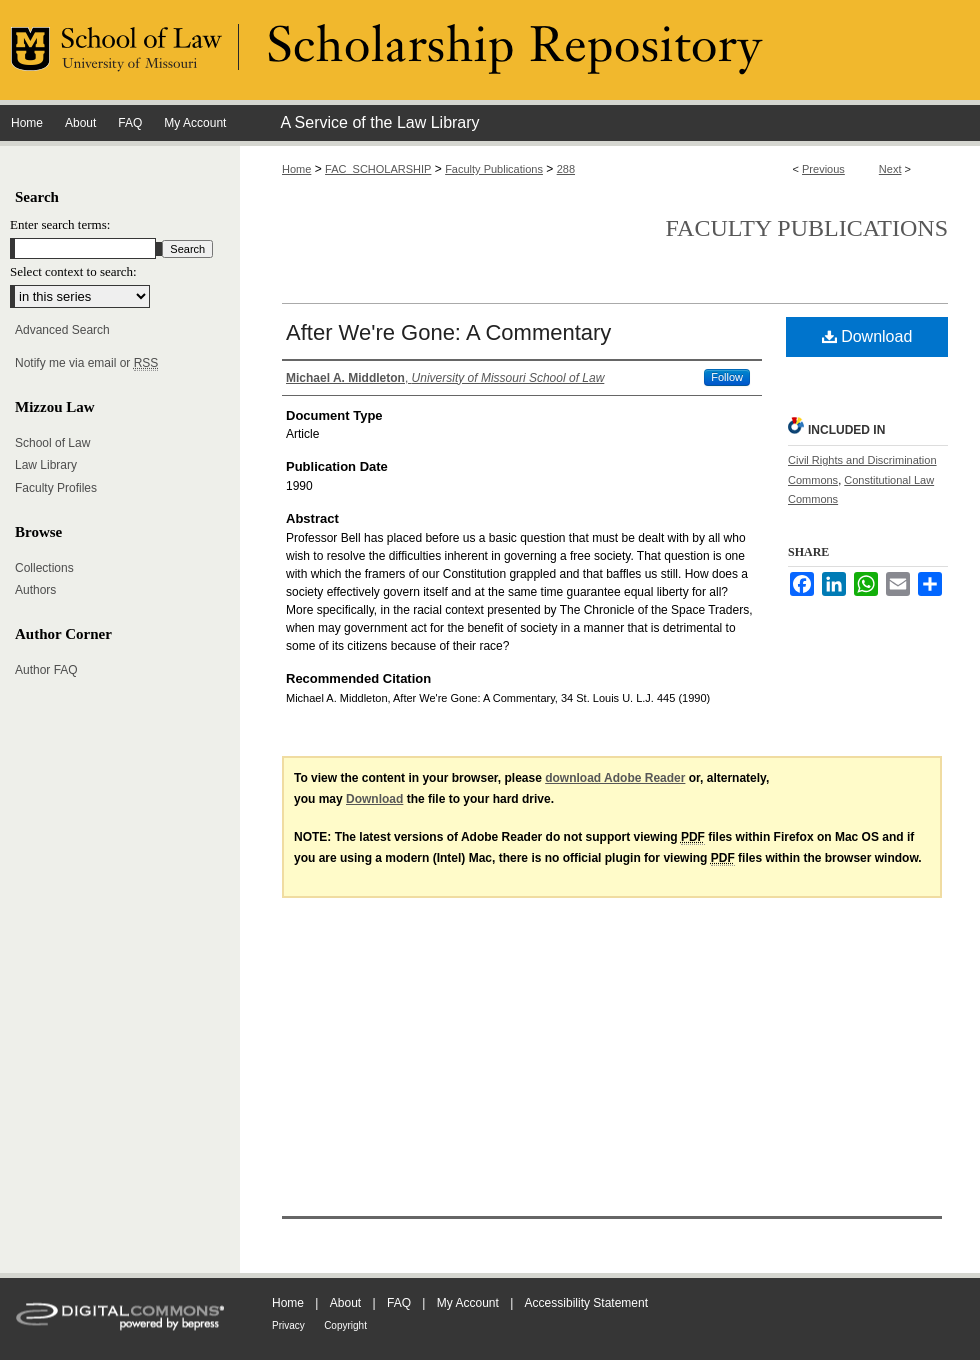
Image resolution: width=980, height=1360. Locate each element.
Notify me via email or (86, 363)
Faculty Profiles (56, 488)
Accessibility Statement (586, 1303)
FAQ (399, 1303)
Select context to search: (73, 271)
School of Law (52, 443)
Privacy (288, 1325)
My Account (468, 1303)
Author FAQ (46, 670)
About (345, 1303)
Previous (823, 169)
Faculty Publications (494, 169)
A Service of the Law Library (379, 122)
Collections (44, 568)
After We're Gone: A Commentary (448, 332)
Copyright (345, 1325)
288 (566, 169)
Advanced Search (62, 330)
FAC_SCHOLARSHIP (378, 169)
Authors (35, 590)
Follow (727, 377)
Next (890, 169)
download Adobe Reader (615, 778)
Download (867, 336)
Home (296, 169)
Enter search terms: (60, 224)
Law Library (46, 465)
